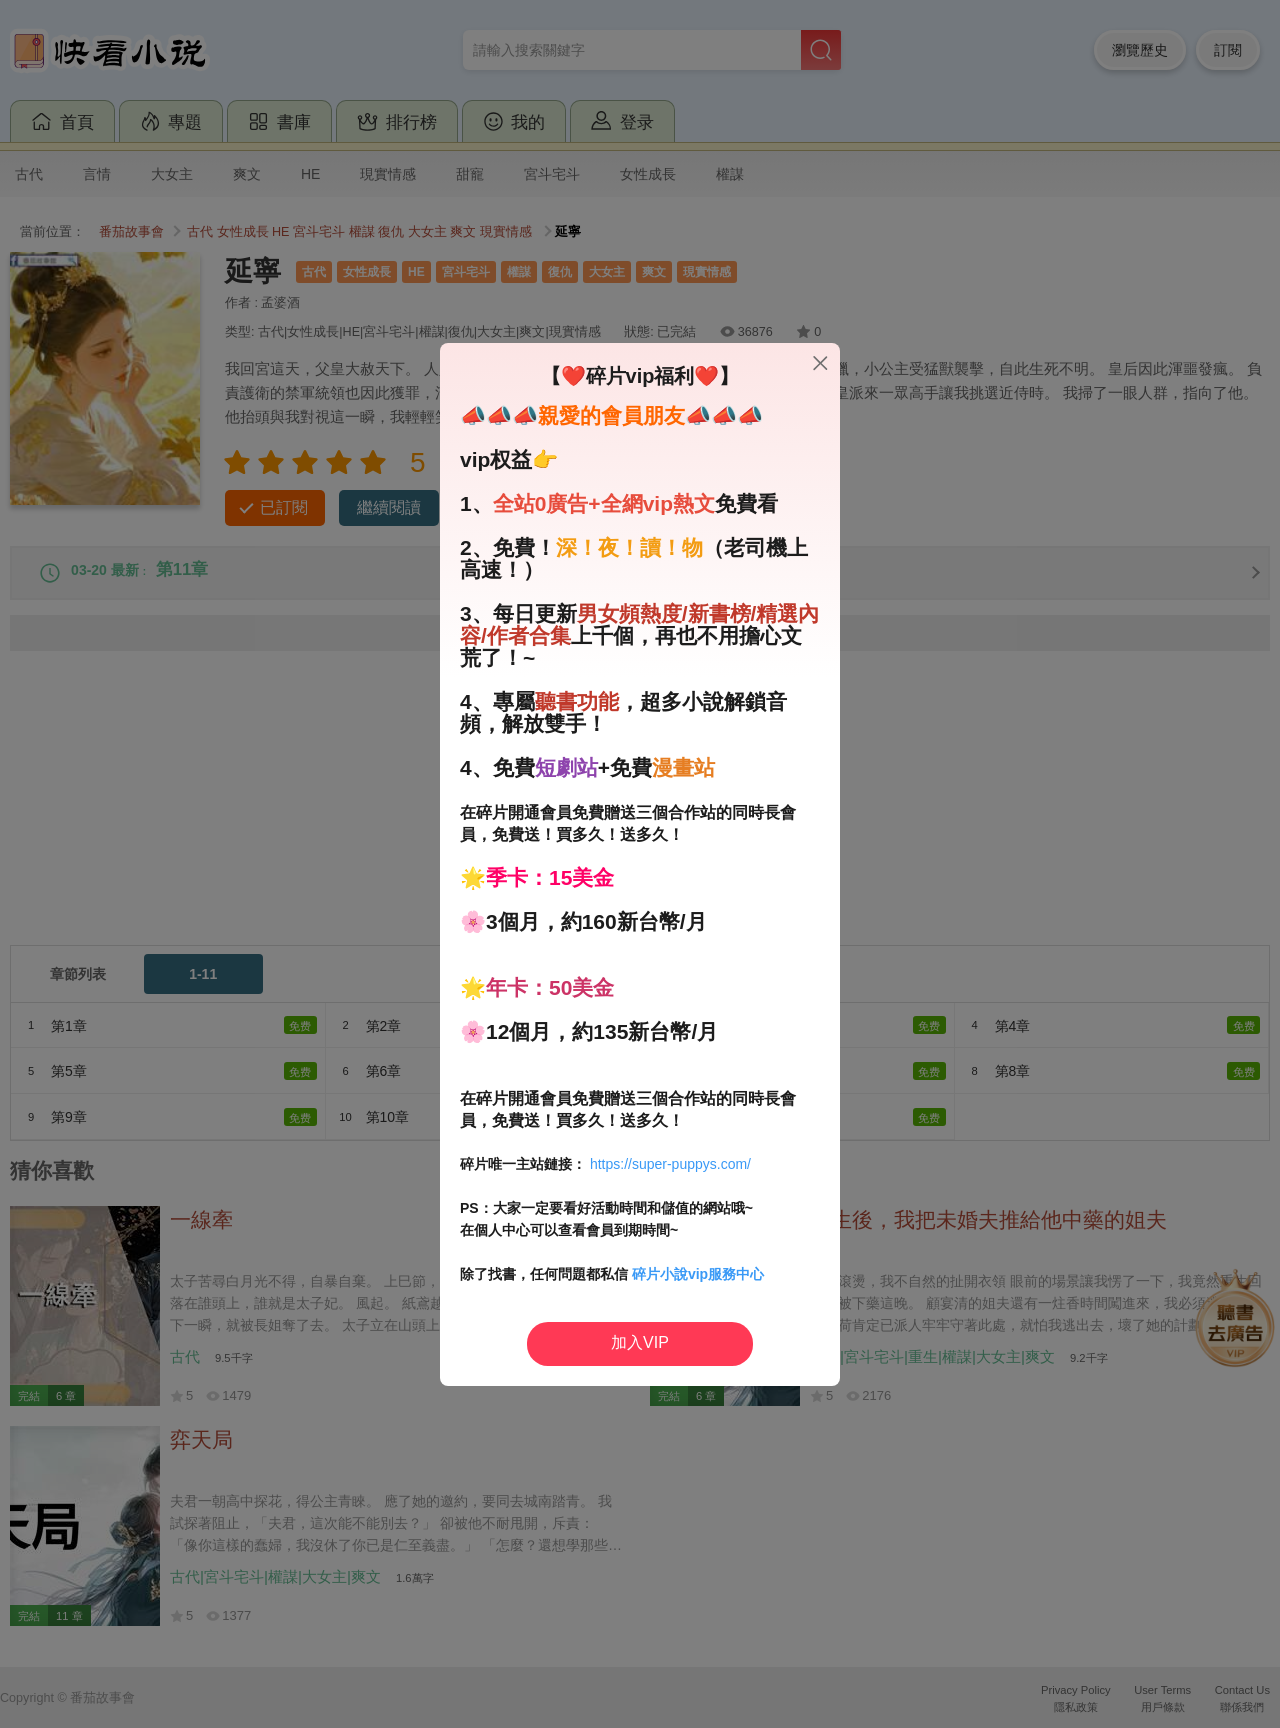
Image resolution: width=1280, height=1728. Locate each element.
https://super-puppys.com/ (670, 1164)
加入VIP (640, 1342)
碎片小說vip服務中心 (698, 1274)
